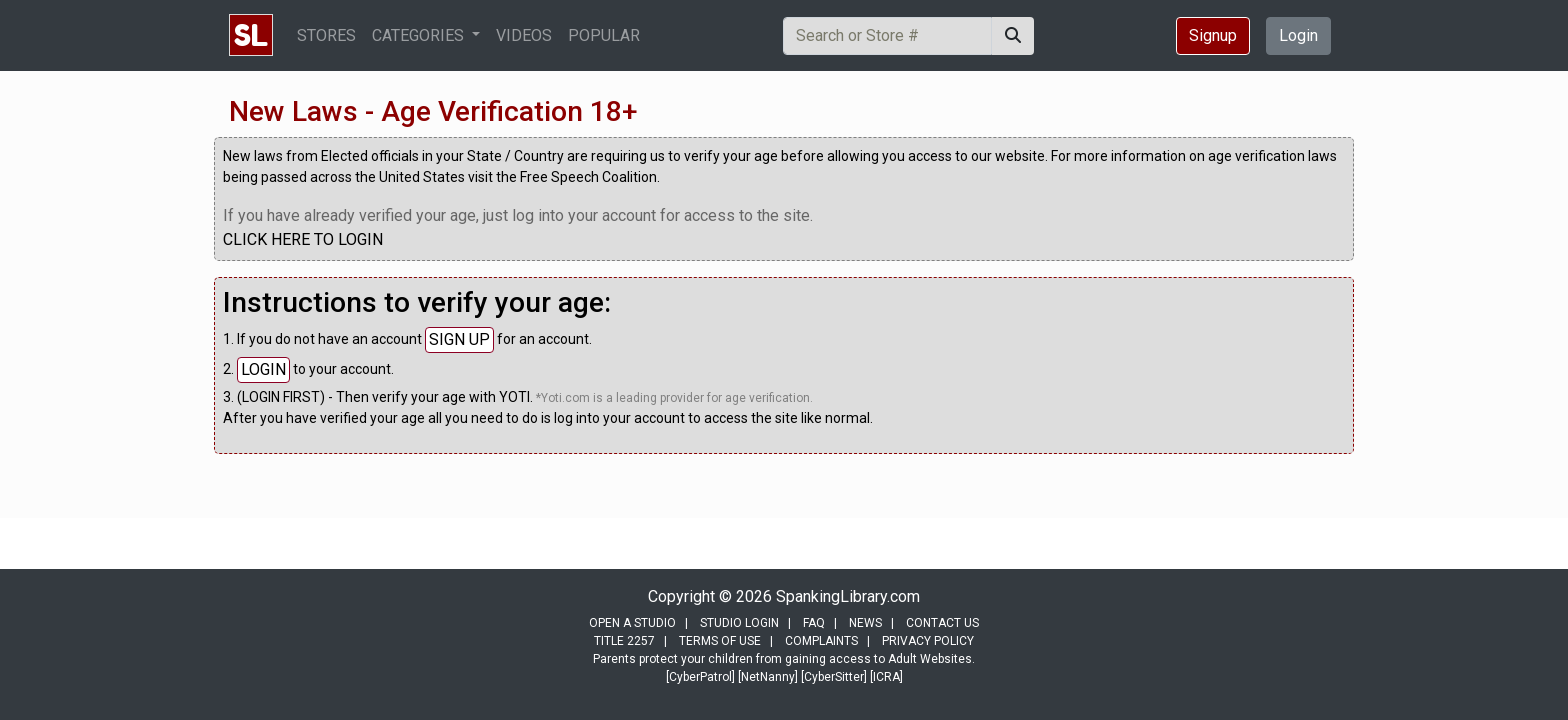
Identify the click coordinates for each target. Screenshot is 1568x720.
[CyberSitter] (834, 677)
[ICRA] (886, 677)
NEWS (865, 623)
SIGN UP (459, 339)
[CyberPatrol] (700, 677)
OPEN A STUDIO (632, 623)
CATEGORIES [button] (420, 35)
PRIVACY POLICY (928, 641)
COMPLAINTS (821, 641)
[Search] (887, 36)
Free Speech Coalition (588, 177)
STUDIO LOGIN (739, 623)
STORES (326, 35)
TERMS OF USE (720, 641)
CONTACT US (942, 623)
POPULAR (604, 35)
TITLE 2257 (624, 641)
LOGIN (263, 369)
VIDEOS (524, 35)
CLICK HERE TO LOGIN (303, 239)
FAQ (814, 623)
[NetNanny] (768, 677)
